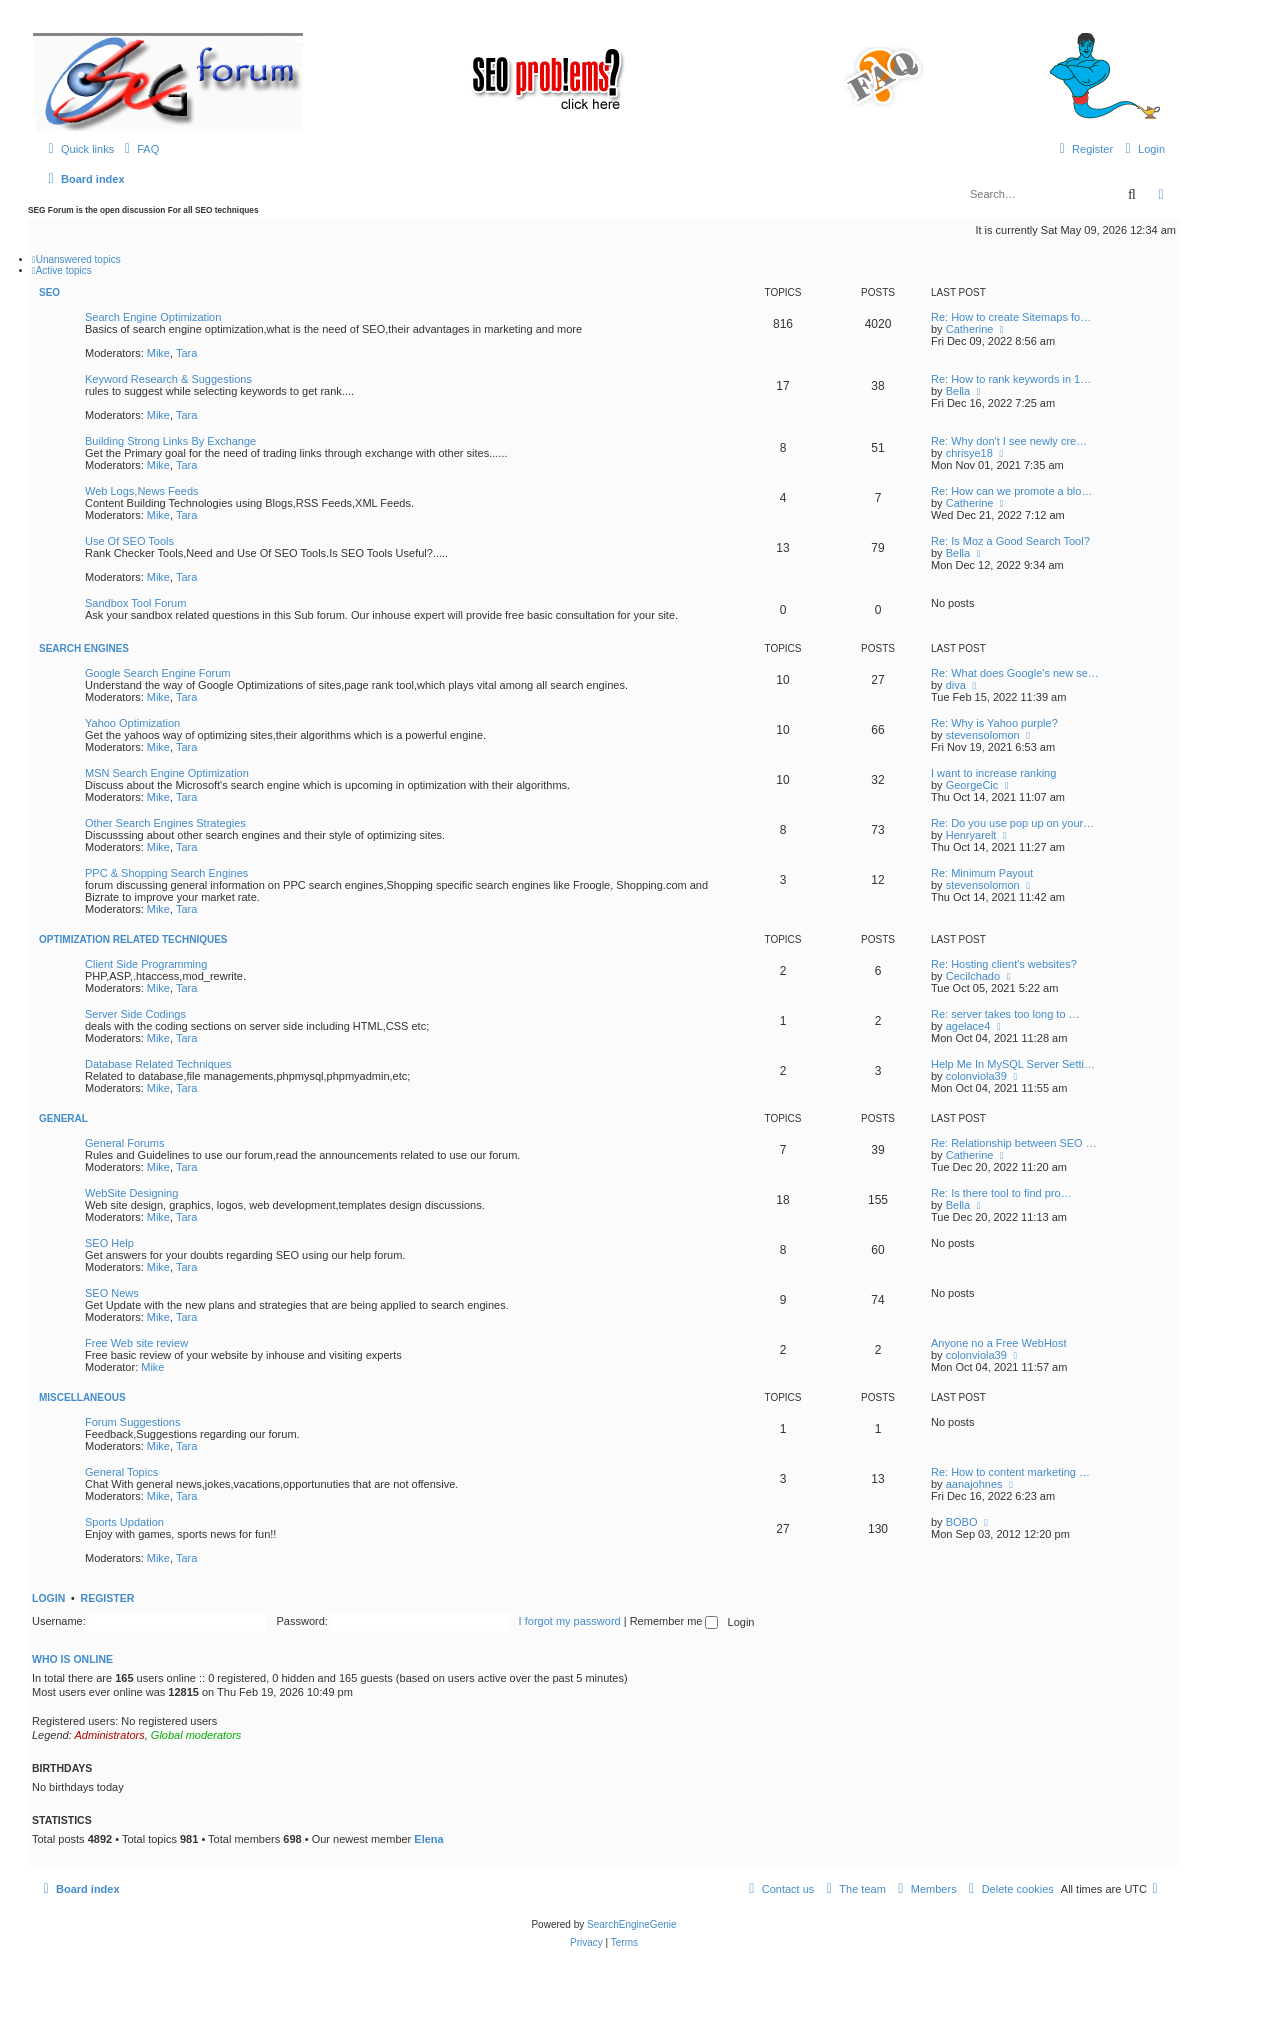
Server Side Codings (135, 1014)
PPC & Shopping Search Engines (166, 873)
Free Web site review (136, 1343)
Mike (158, 353)
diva (956, 685)
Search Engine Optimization (153, 317)
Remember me (674, 1621)
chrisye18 (969, 453)
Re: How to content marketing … (1010, 1472)
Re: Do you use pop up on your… (1012, 823)
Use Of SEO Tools (129, 541)
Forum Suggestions (132, 1422)
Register (108, 1598)
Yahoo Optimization (132, 723)
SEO (49, 292)
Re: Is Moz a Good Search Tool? (1010, 541)
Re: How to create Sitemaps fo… (1011, 317)
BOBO (962, 1522)
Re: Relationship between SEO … (1014, 1143)
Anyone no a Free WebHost (999, 1343)
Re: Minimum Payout (982, 873)
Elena (428, 1839)
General (63, 1118)
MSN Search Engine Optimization (167, 773)
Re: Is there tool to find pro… (1001, 1193)
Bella (958, 391)
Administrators (109, 1735)
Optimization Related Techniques (133, 939)
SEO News (112, 1293)
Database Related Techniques (158, 1064)
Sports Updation (124, 1522)
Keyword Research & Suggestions (168, 379)
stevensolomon (983, 735)
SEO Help (109, 1243)
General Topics (121, 1472)
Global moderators (196, 1735)
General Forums (124, 1143)
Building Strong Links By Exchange (170, 441)
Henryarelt (971, 835)
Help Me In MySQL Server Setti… (1013, 1064)
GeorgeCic (972, 785)
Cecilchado (973, 976)
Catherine (970, 329)
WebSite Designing (131, 1193)
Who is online (72, 1659)
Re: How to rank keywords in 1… (1011, 379)
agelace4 (968, 1026)
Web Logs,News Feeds (142, 491)
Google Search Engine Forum (158, 673)
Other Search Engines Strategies (165, 823)
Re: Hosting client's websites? (1004, 964)
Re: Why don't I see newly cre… (1009, 441)
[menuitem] (139, 149)
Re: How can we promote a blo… (1011, 491)
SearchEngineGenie (632, 1924)
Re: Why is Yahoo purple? (994, 723)
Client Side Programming (146, 964)
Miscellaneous (82, 1397)
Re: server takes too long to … (1005, 1014)
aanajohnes (974, 1484)
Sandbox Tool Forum (135, 603)
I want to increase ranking (993, 773)
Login (48, 1598)
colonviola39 (976, 1076)
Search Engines (84, 648)
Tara (186, 353)
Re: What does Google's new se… (1015, 673)
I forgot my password (570, 1621)
